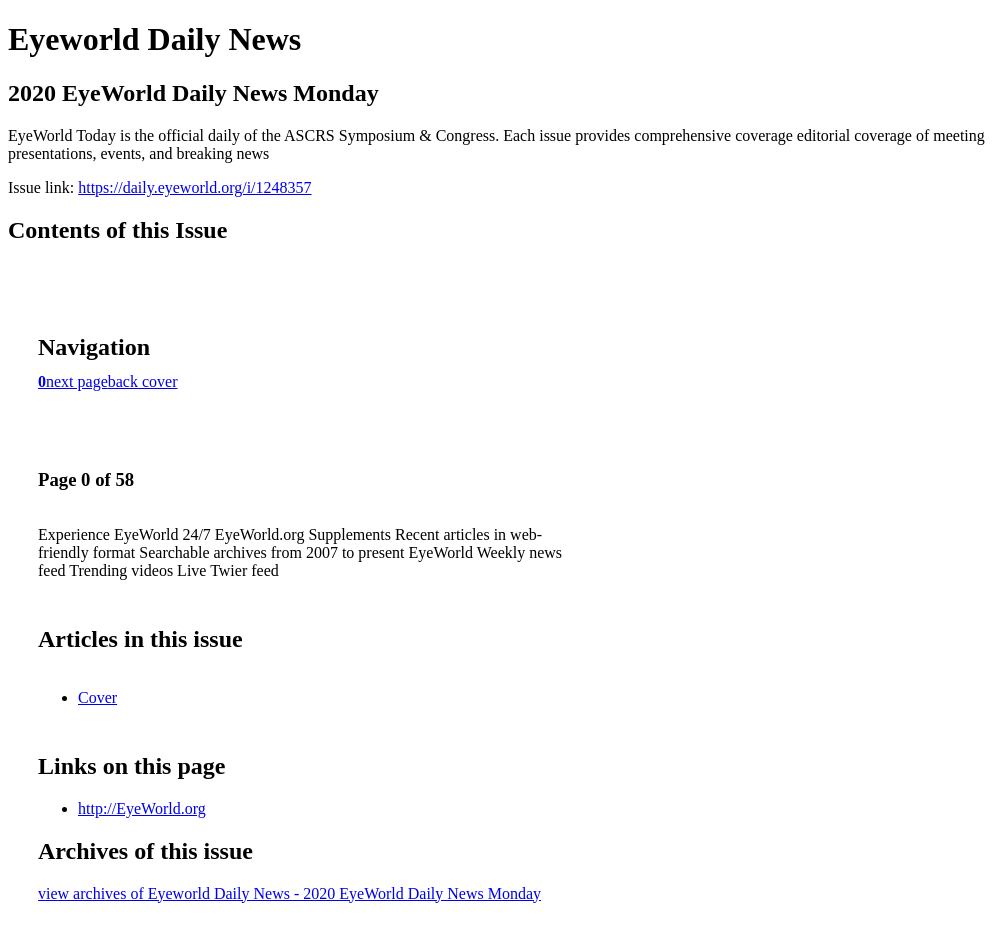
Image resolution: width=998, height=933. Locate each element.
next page (77, 381)
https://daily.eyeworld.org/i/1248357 (194, 187)
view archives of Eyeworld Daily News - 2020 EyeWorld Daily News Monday (289, 893)
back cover (143, 381)
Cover (97, 697)
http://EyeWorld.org (142, 808)
